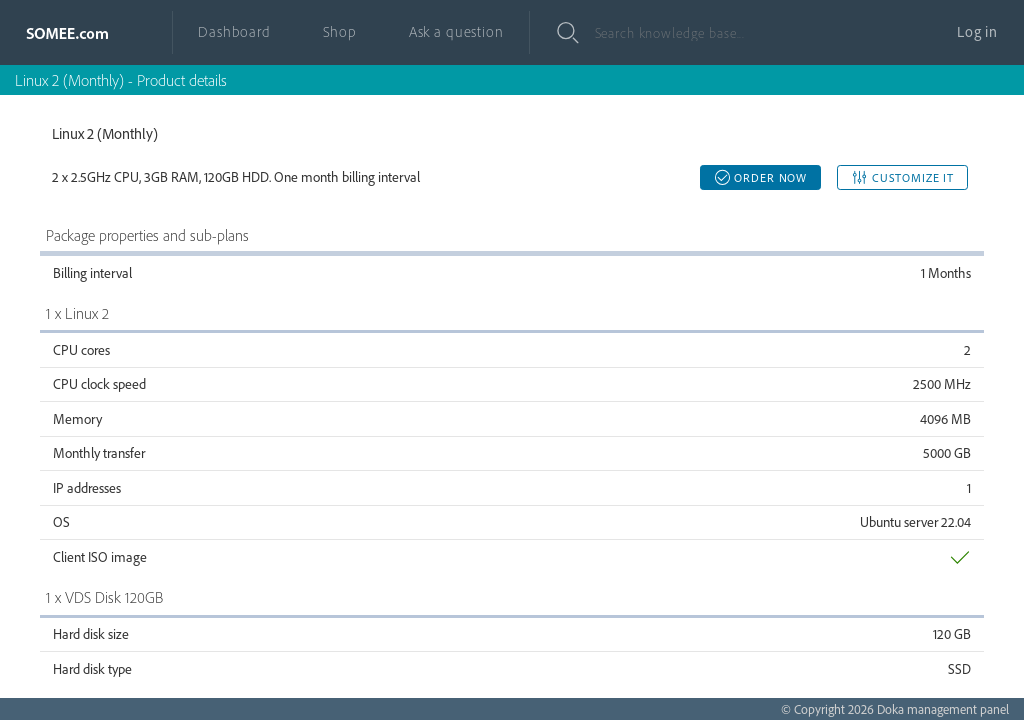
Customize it (902, 177)
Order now (761, 177)
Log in (977, 31)
